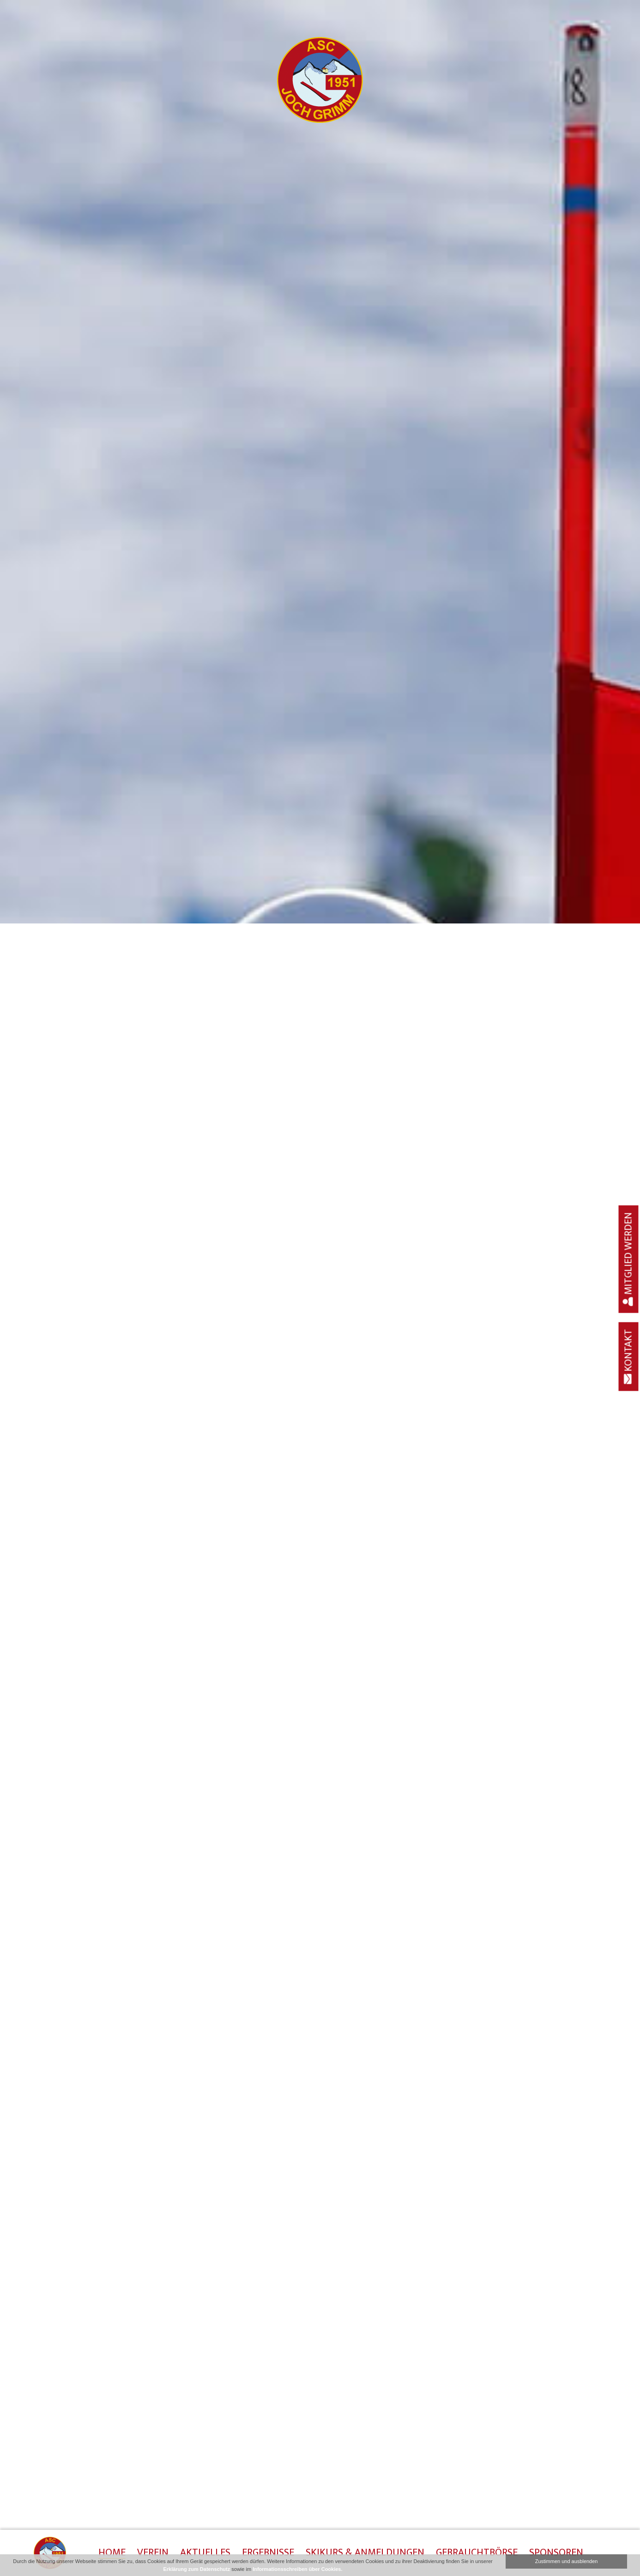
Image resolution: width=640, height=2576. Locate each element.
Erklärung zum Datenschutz (196, 2569)
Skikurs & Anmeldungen (365, 2553)
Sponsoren (556, 2553)
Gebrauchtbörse (477, 2553)
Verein (153, 2553)
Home (112, 2553)
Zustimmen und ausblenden (566, 2561)
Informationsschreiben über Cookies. (297, 2569)
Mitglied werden (628, 1259)
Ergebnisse (268, 2553)
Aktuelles (205, 2553)
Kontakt (628, 1356)
